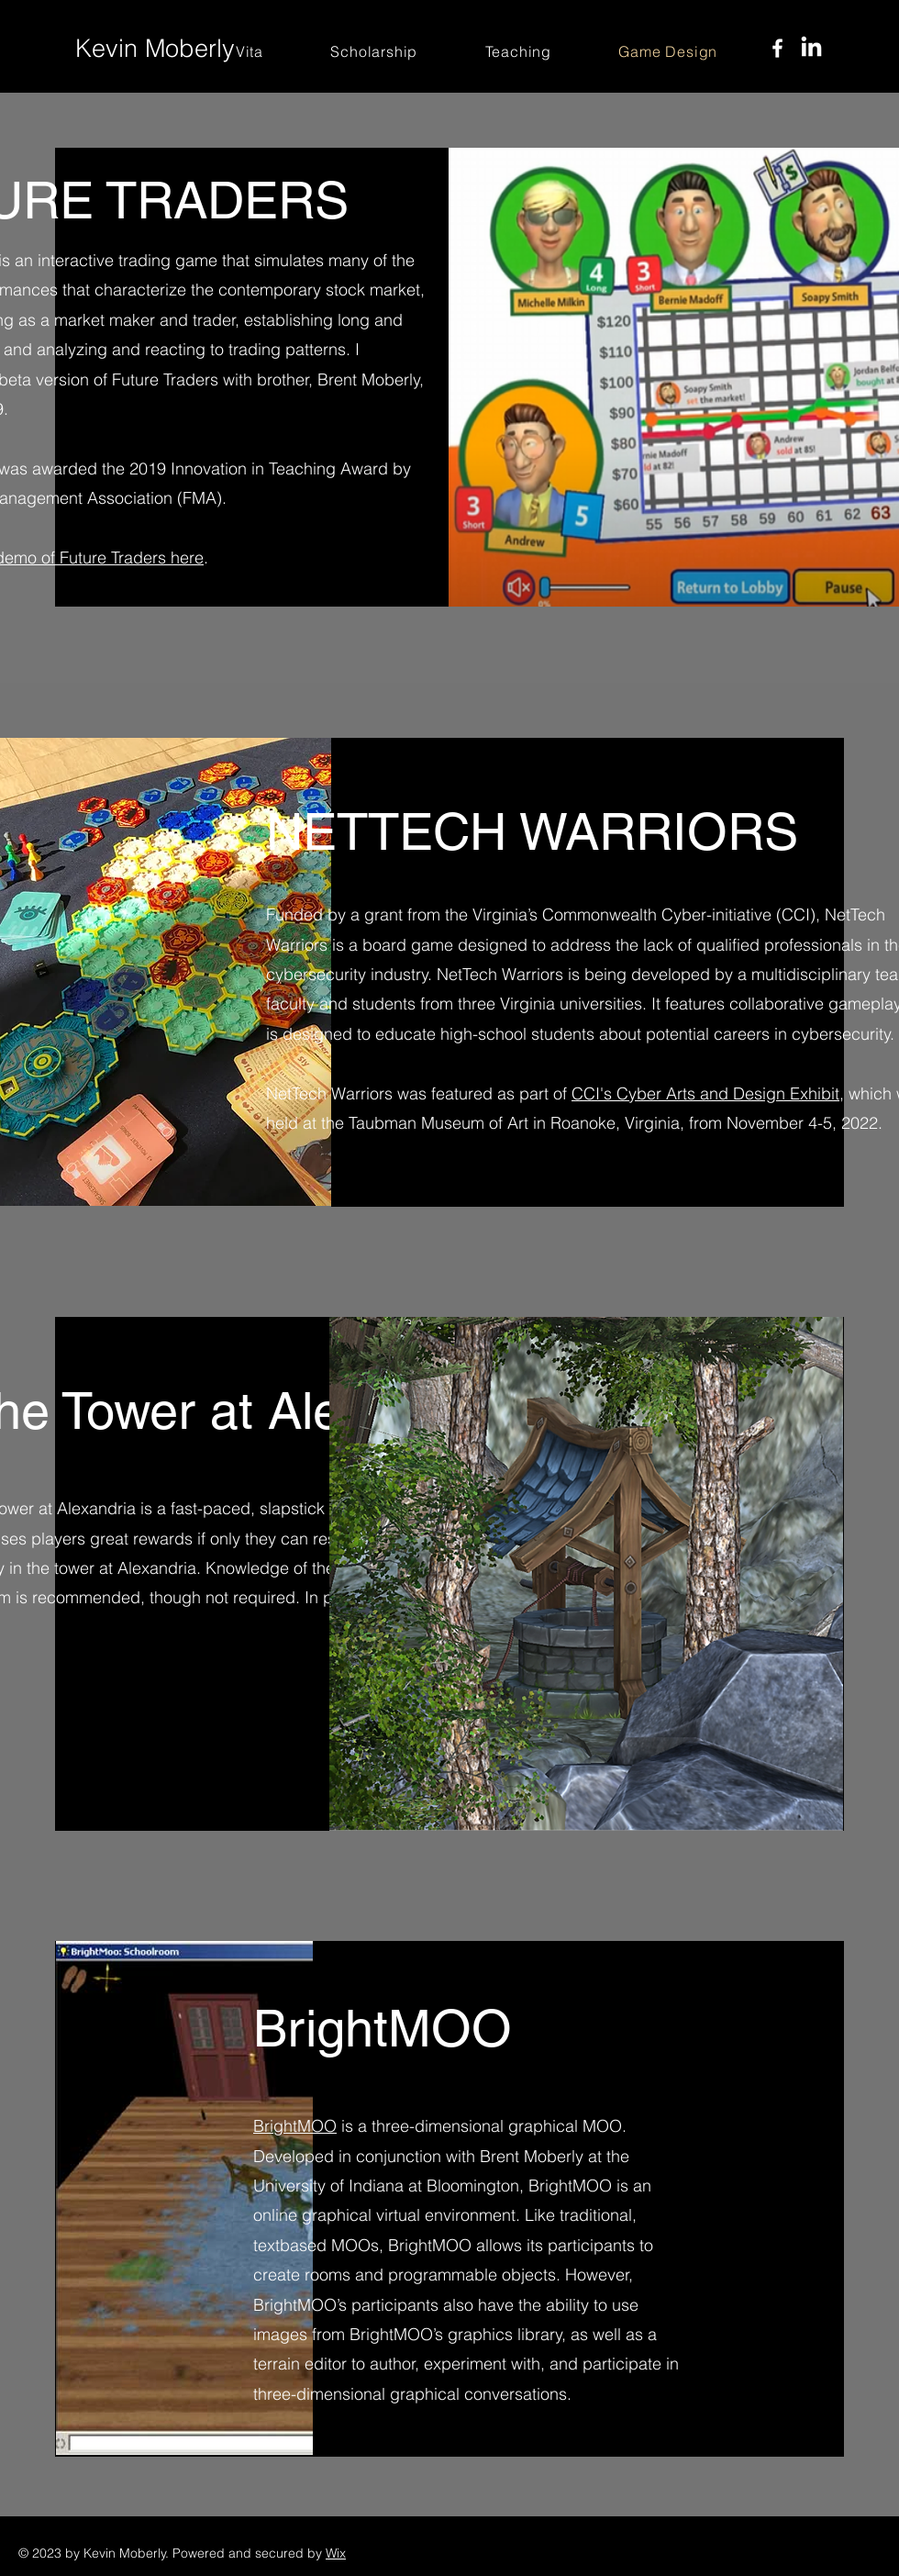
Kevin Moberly (155, 48)
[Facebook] (777, 48)
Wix (336, 2553)
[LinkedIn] (811, 48)
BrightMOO (295, 2125)
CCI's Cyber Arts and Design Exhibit (705, 1093)
